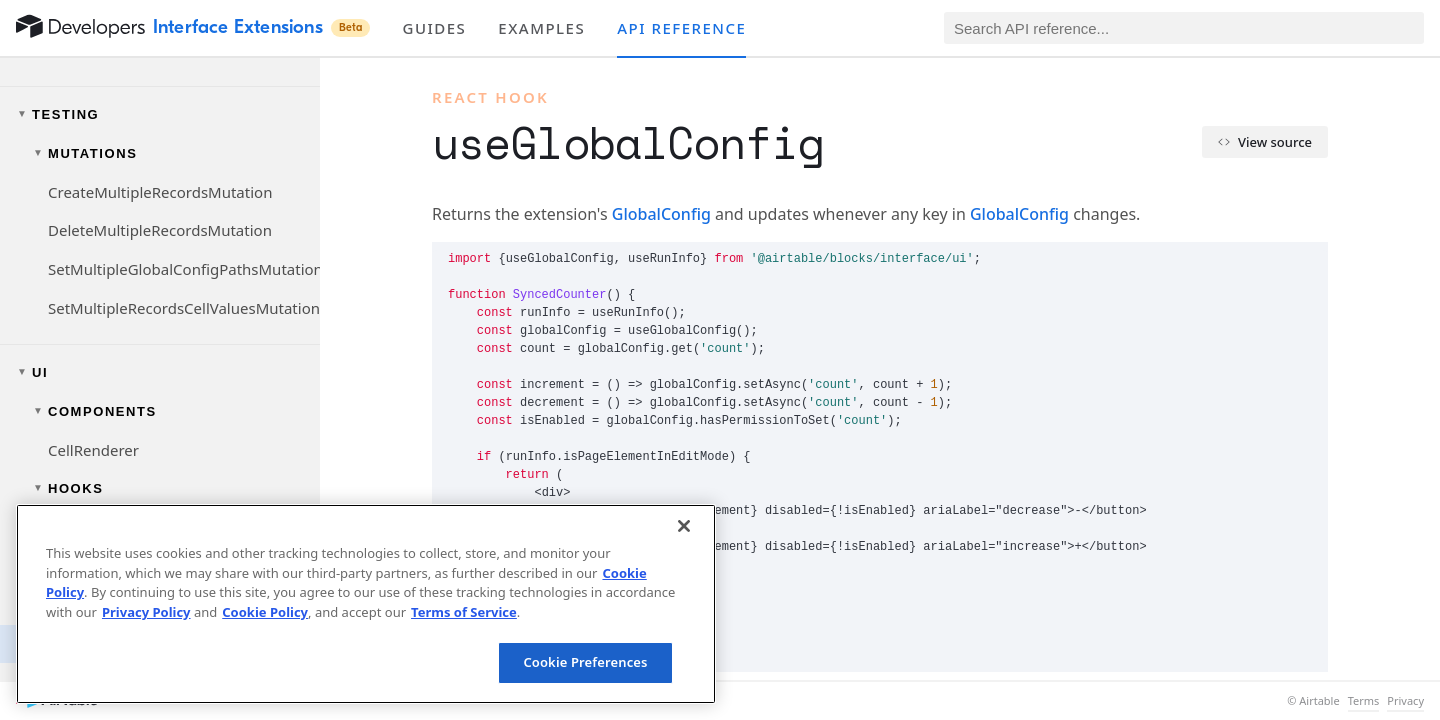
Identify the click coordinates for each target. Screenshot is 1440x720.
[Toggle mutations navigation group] (160, 153)
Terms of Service (464, 612)
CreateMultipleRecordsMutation (160, 192)
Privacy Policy (146, 612)
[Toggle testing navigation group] (160, 114)
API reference (681, 28)
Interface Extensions (262, 27)
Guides (434, 28)
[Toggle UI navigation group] (160, 372)
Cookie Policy (265, 612)
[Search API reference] (1184, 28)
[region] (366, 604)
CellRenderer (93, 450)
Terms (1364, 701)
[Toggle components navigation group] (160, 411)
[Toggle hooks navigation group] (160, 488)
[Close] (684, 526)
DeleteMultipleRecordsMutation (160, 230)
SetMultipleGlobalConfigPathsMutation (184, 269)
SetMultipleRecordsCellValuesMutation (184, 308)
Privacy (1405, 701)
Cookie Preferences (585, 662)
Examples (541, 28)
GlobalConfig (661, 214)
